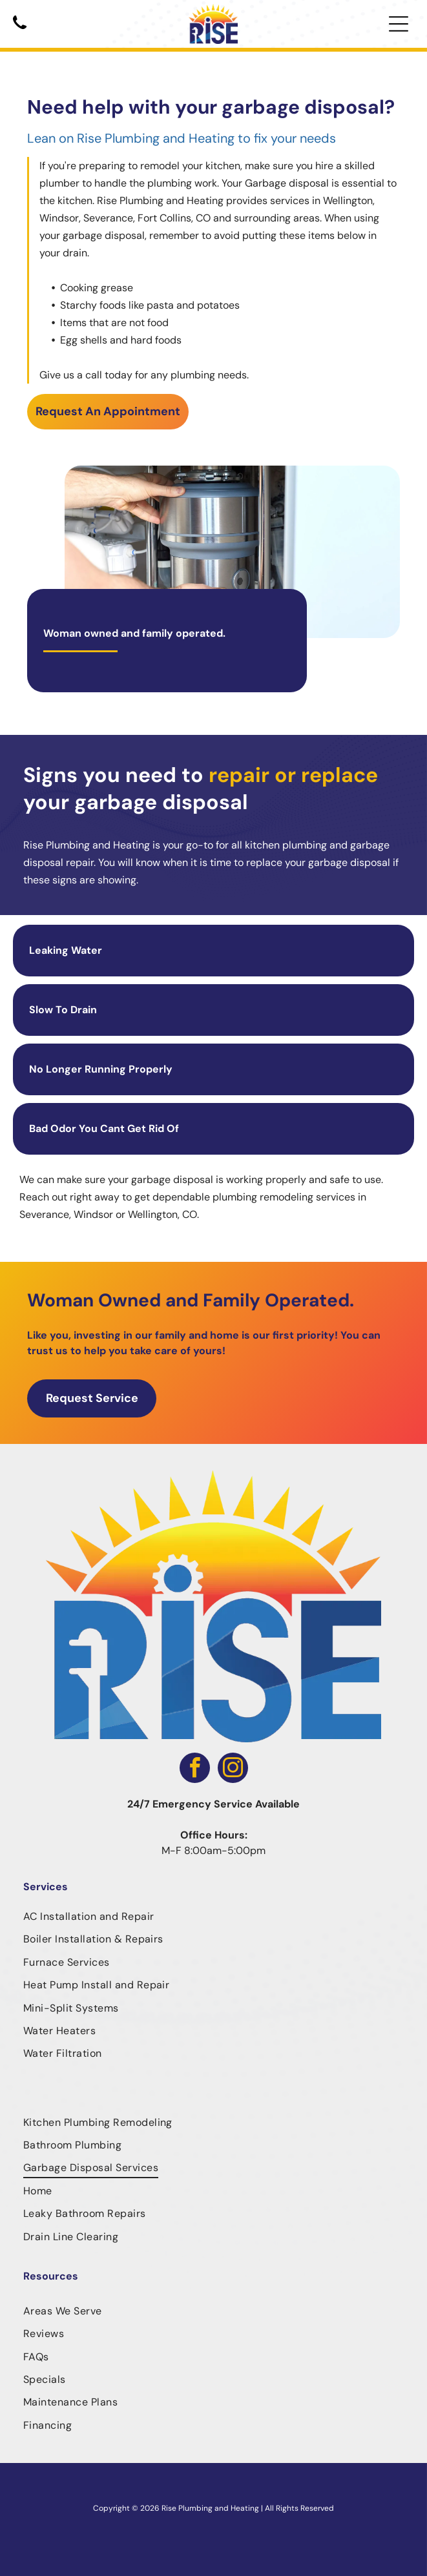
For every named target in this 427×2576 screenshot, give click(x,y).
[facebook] (195, 1769)
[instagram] (233, 1769)
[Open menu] (398, 24)
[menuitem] (213, 1916)
